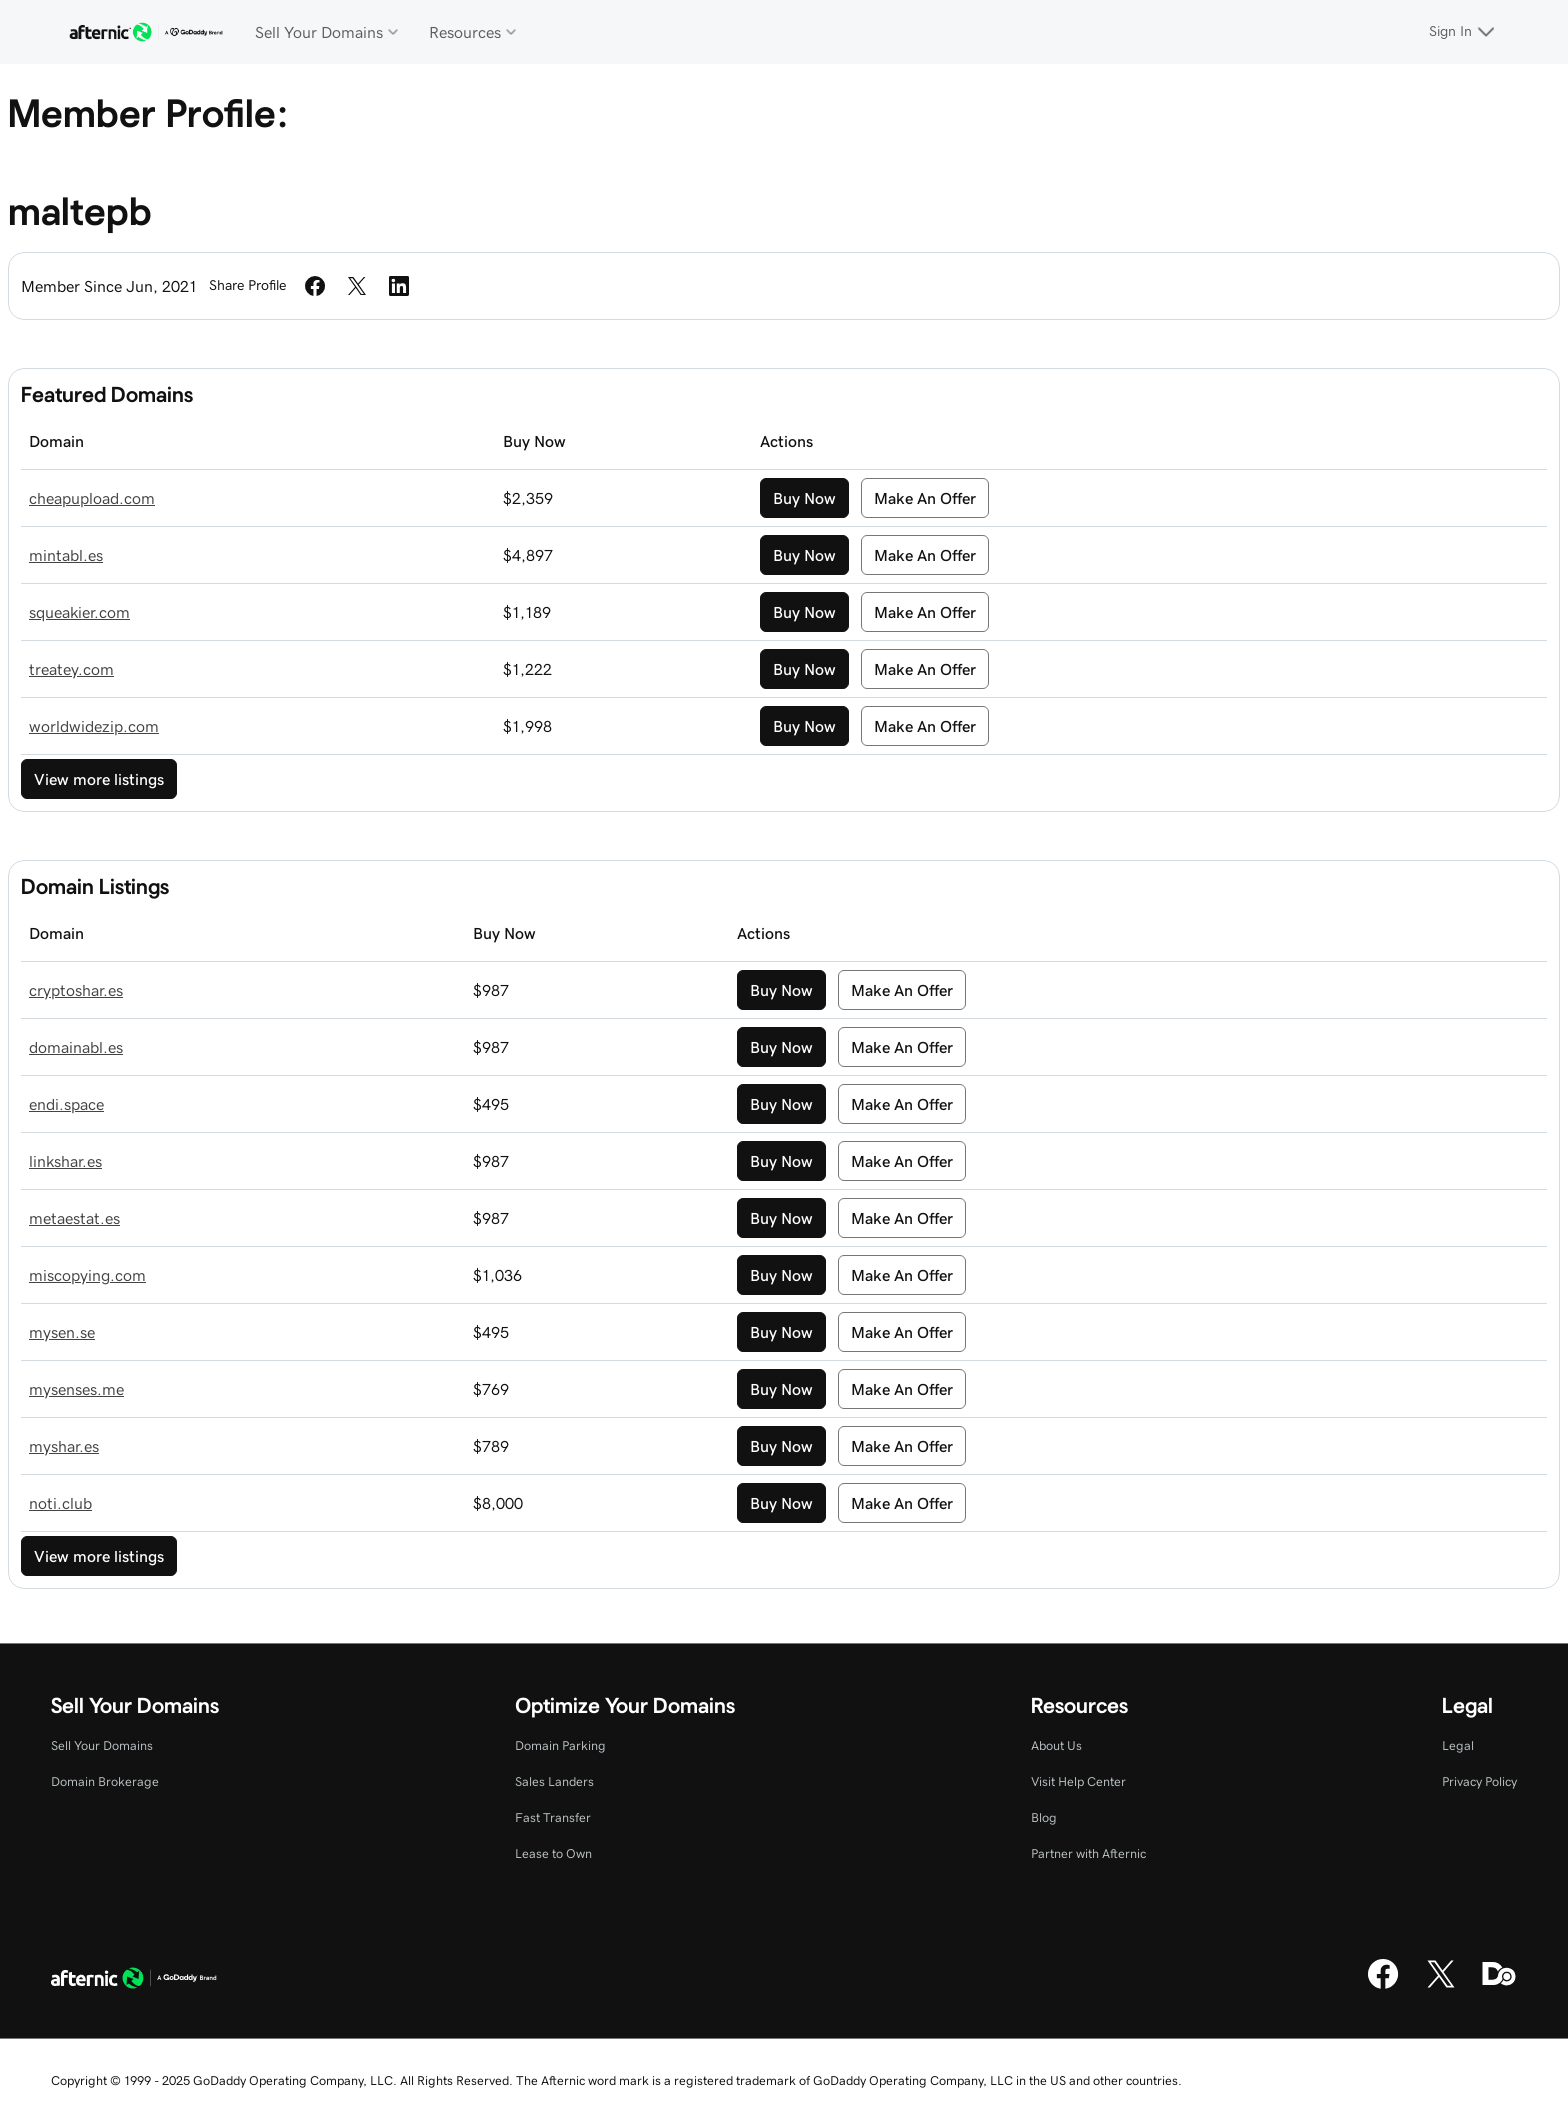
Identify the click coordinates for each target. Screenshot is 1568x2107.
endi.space (66, 1104)
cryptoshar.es (76, 990)
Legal (1458, 1745)
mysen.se (62, 1332)
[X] (1441, 1986)
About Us (1056, 1745)
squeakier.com (79, 612)
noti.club (60, 1503)
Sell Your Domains (102, 1745)
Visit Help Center (1078, 1781)
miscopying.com (87, 1275)
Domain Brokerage (105, 1781)
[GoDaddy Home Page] (134, 1981)
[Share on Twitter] (357, 286)
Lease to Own (553, 1853)
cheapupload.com (92, 498)
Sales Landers (554, 1781)
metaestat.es (74, 1218)
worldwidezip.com (94, 726)
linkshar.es (65, 1161)
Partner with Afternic (1088, 1853)
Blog (1044, 1817)
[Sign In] (1464, 32)
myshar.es (64, 1446)
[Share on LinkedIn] (399, 286)
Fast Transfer (553, 1817)
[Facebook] (1383, 1986)
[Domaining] (1499, 1986)
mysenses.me (76, 1389)
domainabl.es (76, 1047)
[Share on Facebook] (315, 286)
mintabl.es (66, 555)
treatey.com (71, 669)
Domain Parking (560, 1745)
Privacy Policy (1479, 1781)
